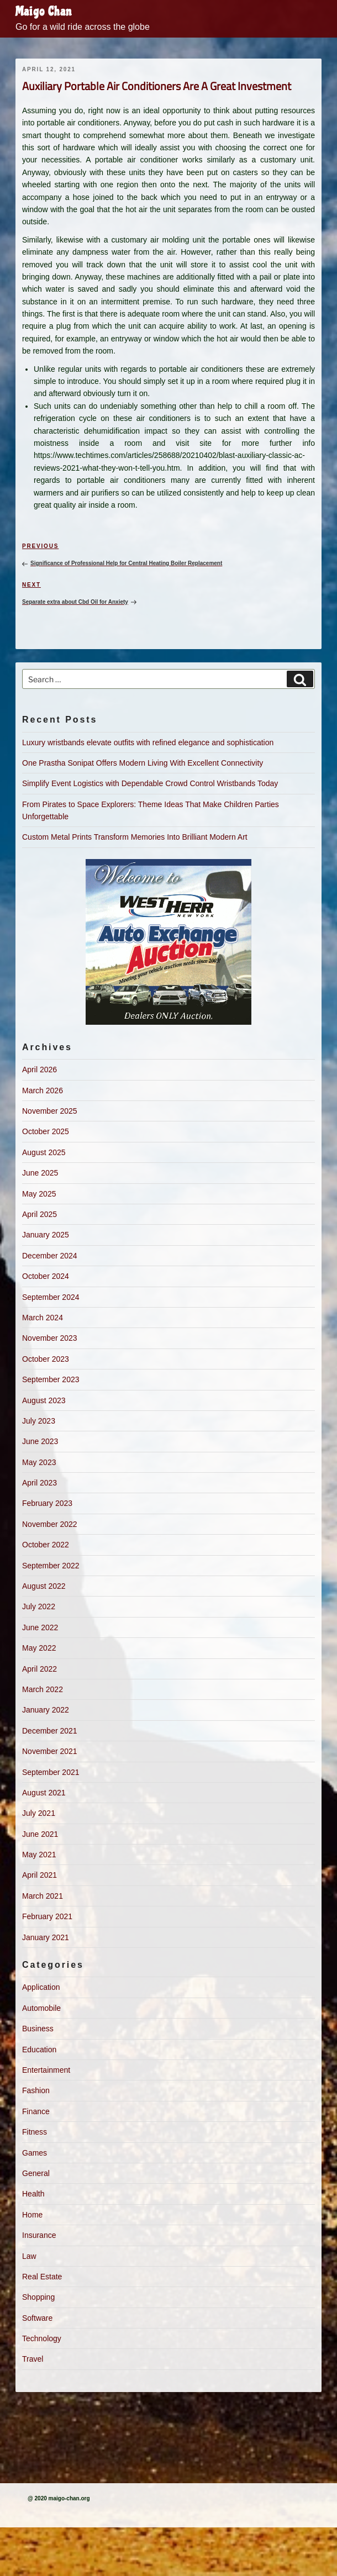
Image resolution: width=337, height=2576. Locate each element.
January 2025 (45, 1234)
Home (32, 2214)
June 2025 (40, 1172)
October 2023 (45, 1359)
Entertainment (46, 2070)
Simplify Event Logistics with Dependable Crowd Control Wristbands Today (150, 783)
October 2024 (45, 1276)
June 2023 (40, 1441)
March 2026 (42, 1090)
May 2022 (39, 1647)
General (36, 2173)
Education (39, 2049)
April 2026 (39, 1069)
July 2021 (38, 1813)
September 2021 (51, 1772)
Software (37, 2318)
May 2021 (39, 1854)
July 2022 (38, 1606)
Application (41, 1987)
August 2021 (44, 1792)
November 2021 (49, 1751)
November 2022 (49, 1524)
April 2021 (39, 1875)
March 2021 (42, 1896)
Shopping (38, 2297)
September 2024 (51, 1297)
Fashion (36, 2090)
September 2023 (51, 1379)
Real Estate (42, 2276)
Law (29, 2256)
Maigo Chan (43, 11)
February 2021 (47, 1916)
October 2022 (45, 1544)
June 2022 (40, 1627)
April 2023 (39, 1482)
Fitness (34, 2131)
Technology (41, 2338)
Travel (32, 2358)
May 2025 (39, 1193)
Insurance (39, 2235)
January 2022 (45, 1709)
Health (33, 2193)
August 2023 (44, 1400)
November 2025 (49, 1111)
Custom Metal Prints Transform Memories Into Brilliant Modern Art (135, 837)
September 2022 (51, 1565)
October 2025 (45, 1131)
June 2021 (40, 1834)
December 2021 (49, 1730)
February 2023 (47, 1503)
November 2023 (49, 1338)
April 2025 (39, 1214)
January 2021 (45, 1937)
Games (34, 2152)
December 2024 (49, 1255)
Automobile (41, 2008)
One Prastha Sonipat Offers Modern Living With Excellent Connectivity (142, 762)
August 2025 (44, 1152)
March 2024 (42, 1317)
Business (38, 2028)
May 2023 (39, 1462)
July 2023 (38, 1420)
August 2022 (44, 1586)
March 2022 (42, 1689)
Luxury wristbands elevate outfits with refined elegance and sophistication (147, 742)
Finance (36, 2111)
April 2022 (39, 1668)
